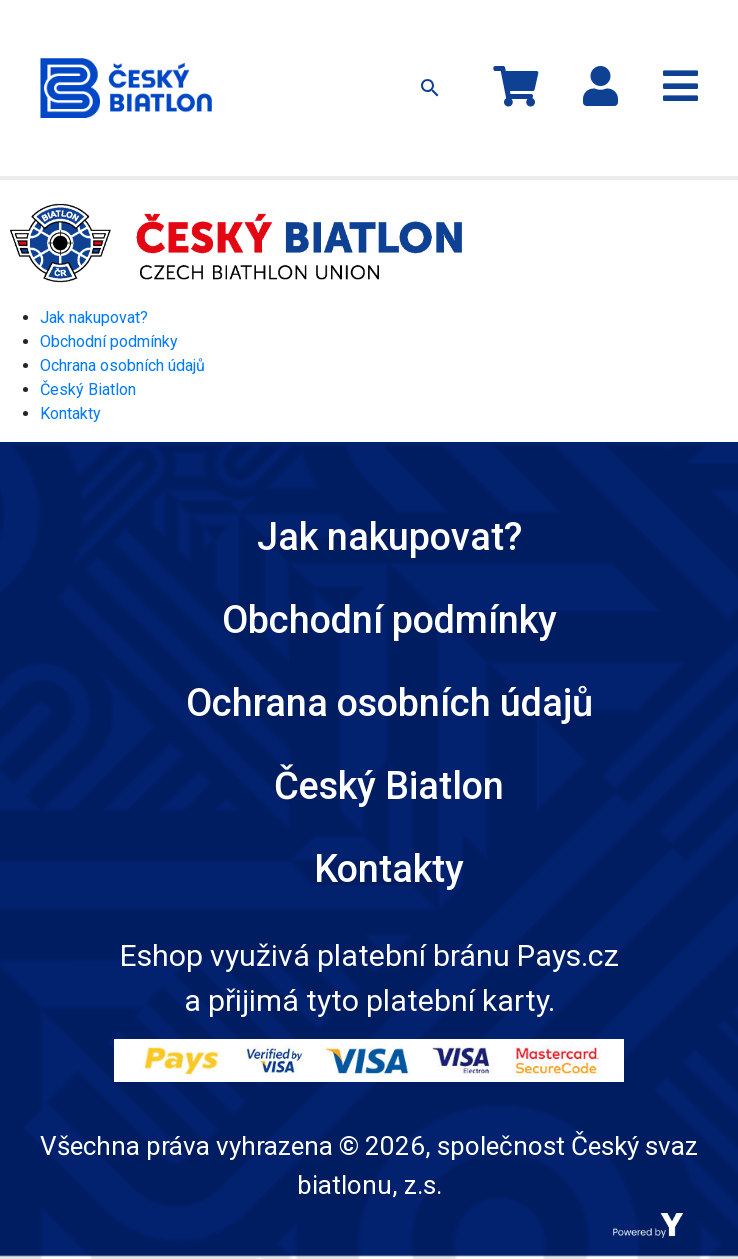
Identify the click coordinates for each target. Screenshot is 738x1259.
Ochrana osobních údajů (122, 365)
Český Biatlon (88, 389)
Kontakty (70, 413)
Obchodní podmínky (109, 341)
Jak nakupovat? (94, 317)
